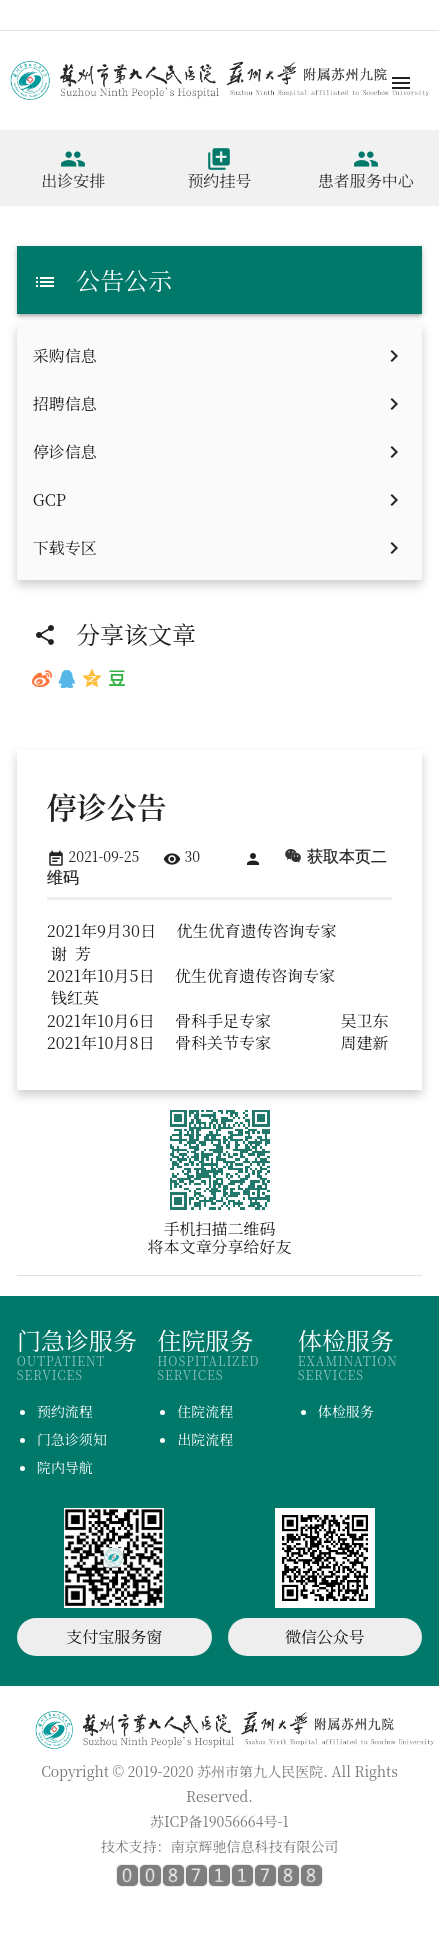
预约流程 (65, 1411)
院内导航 (65, 1467)
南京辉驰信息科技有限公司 (255, 1846)
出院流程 (205, 1439)
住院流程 (205, 1411)
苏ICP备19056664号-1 (219, 1821)
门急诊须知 (72, 1439)
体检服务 (346, 1411)
